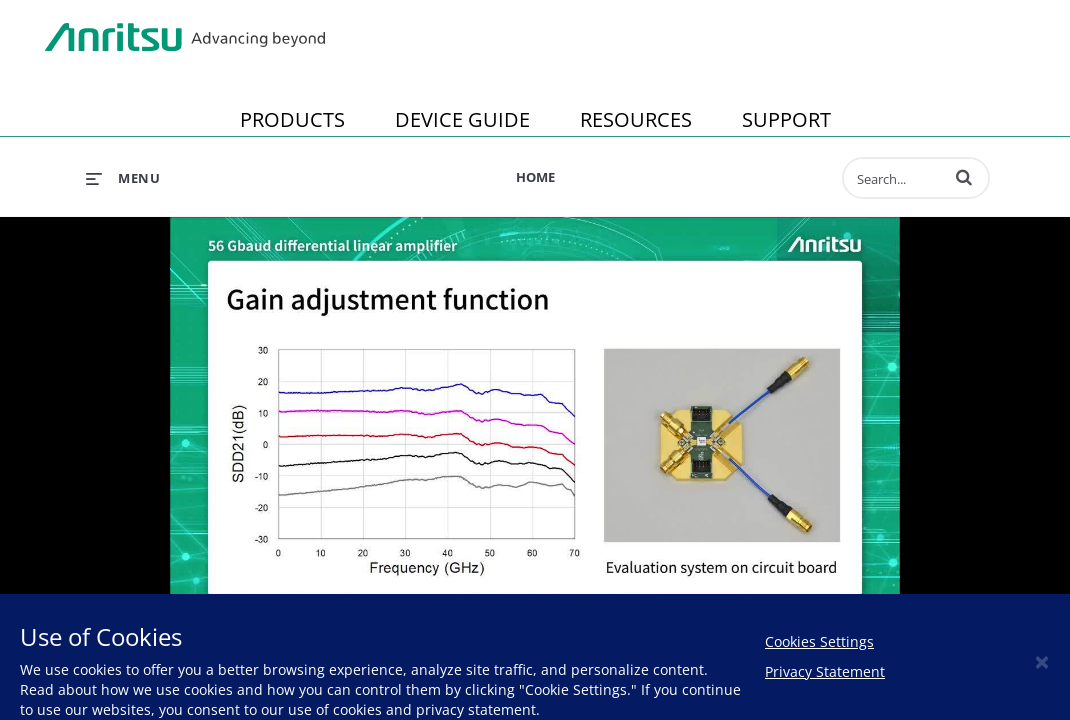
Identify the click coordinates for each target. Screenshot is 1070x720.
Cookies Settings (819, 641)
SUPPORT (786, 119)
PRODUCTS (292, 119)
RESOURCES (636, 119)
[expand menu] (123, 178)
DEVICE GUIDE (462, 119)
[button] (964, 177)
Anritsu (185, 38)
